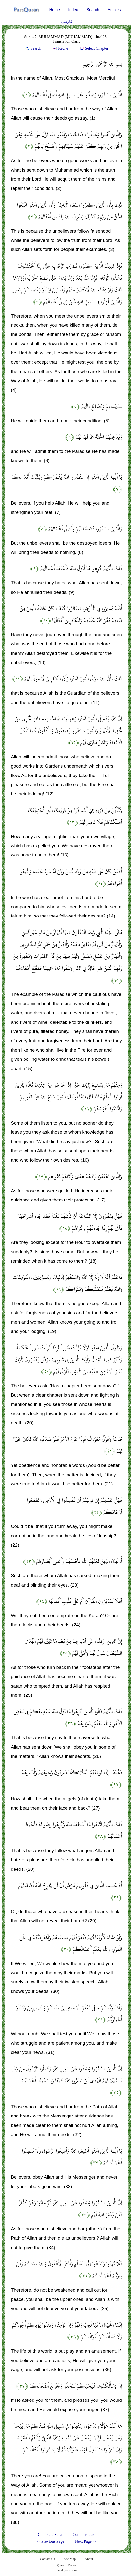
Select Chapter (93, 48)
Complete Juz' (84, 2534)
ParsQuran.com (66, 2570)
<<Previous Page (50, 2541)
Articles (114, 10)
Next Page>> (85, 2541)
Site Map (70, 2559)
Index (73, 10)
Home (54, 10)
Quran (61, 2565)
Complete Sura (50, 2534)
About (89, 2559)
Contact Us (47, 2559)
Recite (60, 48)
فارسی (66, 21)
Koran (72, 2565)
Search (92, 10)
